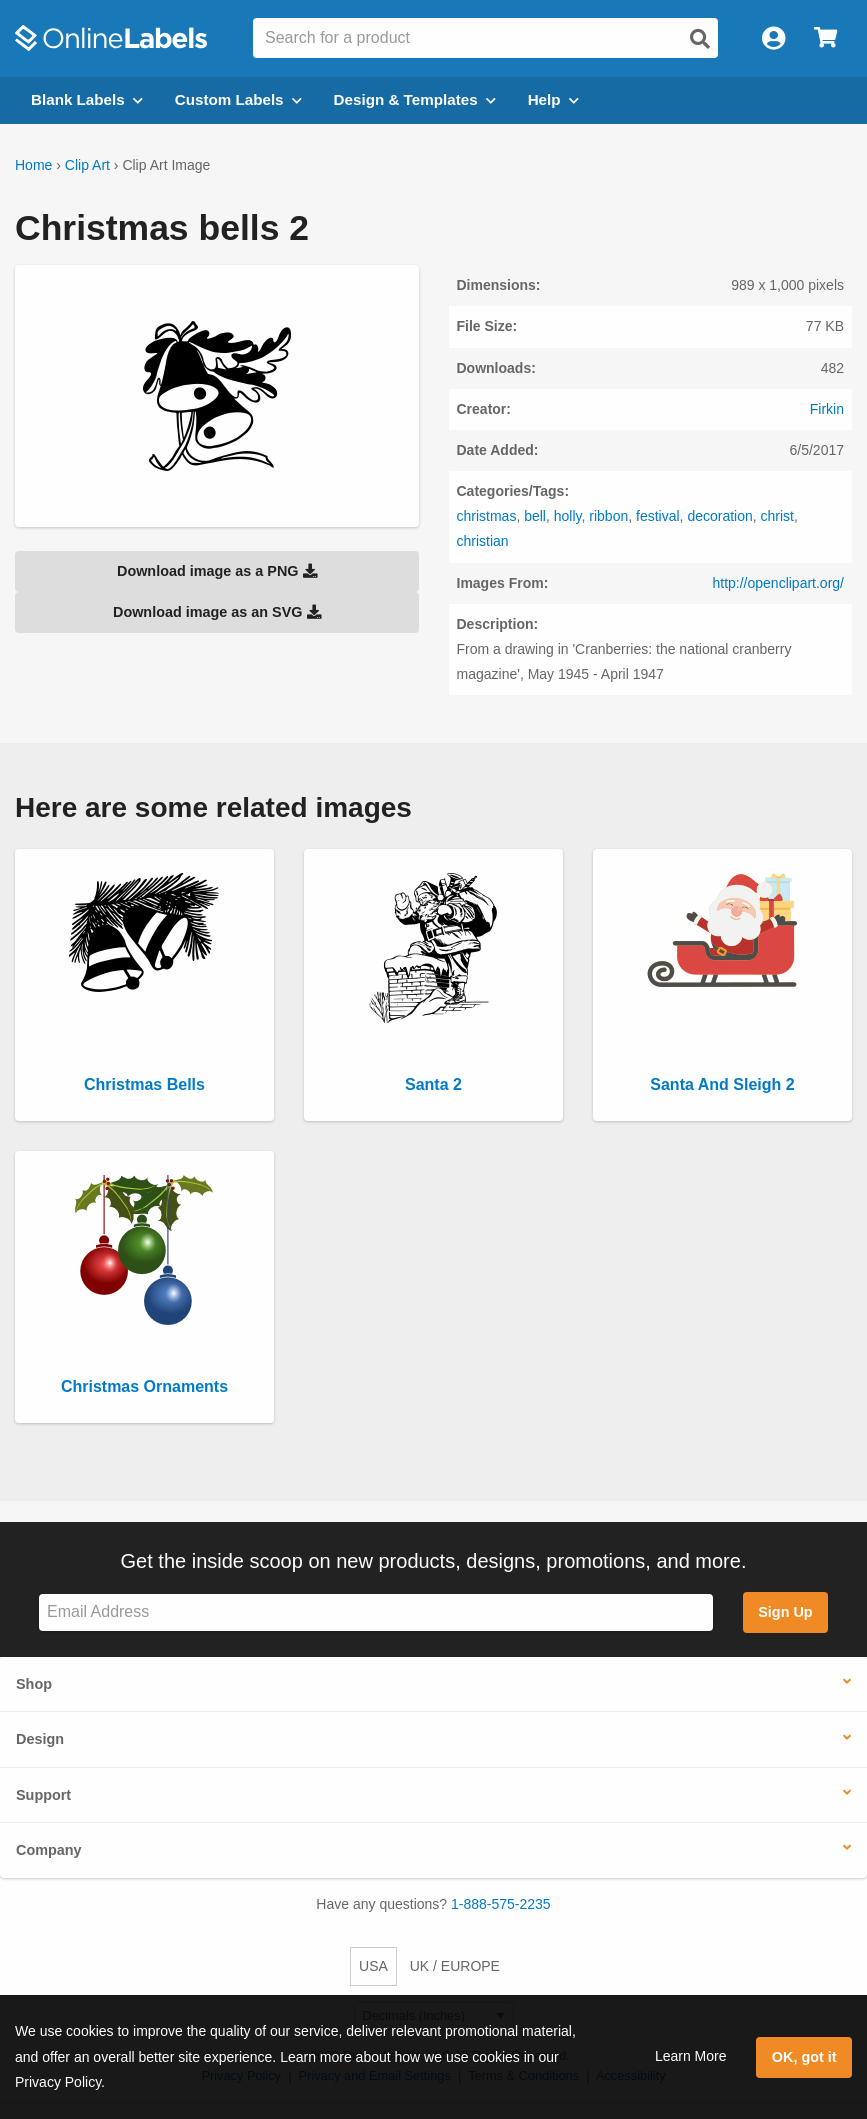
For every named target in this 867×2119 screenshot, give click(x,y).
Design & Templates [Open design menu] (415, 99)
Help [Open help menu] (553, 99)
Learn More (691, 2056)
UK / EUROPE (455, 1966)
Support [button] (43, 1795)
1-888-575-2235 (501, 1904)
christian (483, 541)
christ (777, 516)
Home (33, 165)
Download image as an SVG (217, 612)
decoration (719, 516)
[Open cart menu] (825, 38)
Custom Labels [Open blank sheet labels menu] (238, 99)
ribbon (608, 516)
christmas (487, 516)
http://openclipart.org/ (778, 583)
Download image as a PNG (217, 571)
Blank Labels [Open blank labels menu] (87, 99)
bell (535, 516)
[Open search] (700, 39)
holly (568, 516)
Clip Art (87, 165)
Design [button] (40, 1739)
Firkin (827, 409)
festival (658, 516)
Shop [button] (34, 1684)
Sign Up (785, 1612)
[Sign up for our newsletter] (376, 1612)
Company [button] (49, 1850)
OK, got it (804, 2057)
